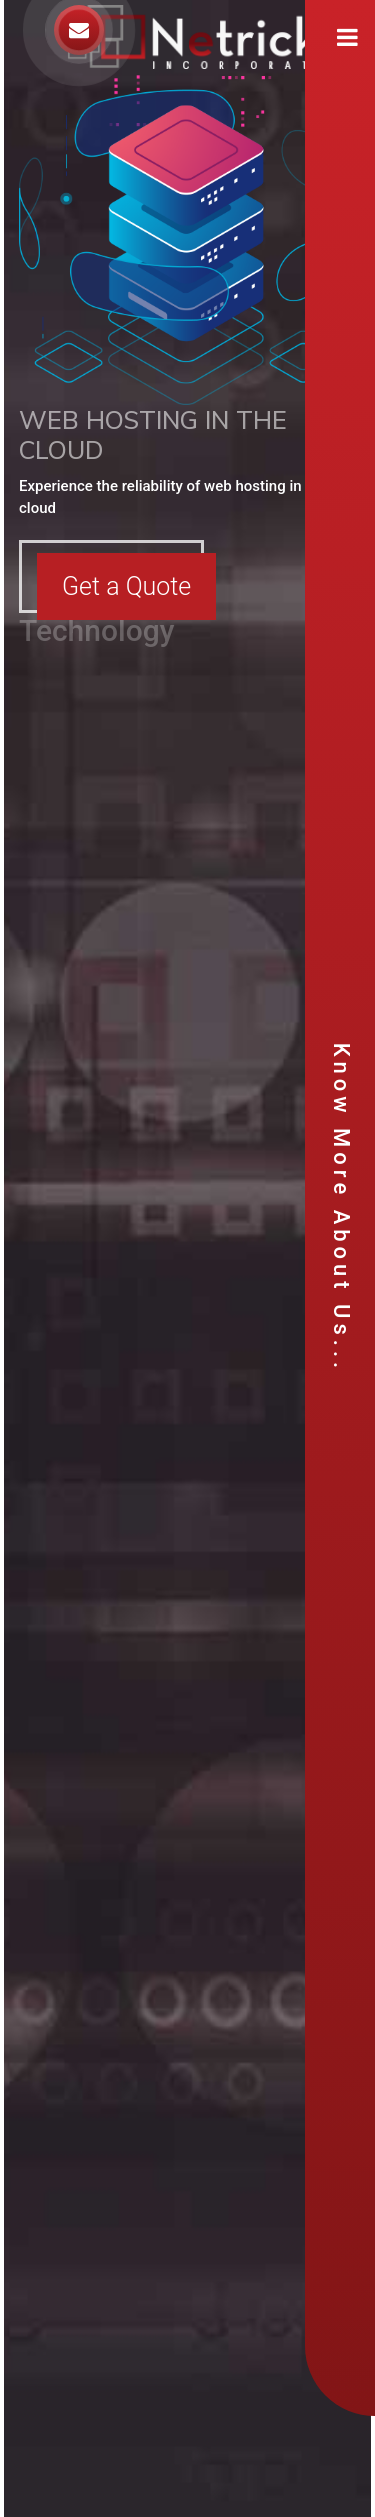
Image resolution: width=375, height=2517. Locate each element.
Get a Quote (126, 586)
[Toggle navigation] (347, 37)
